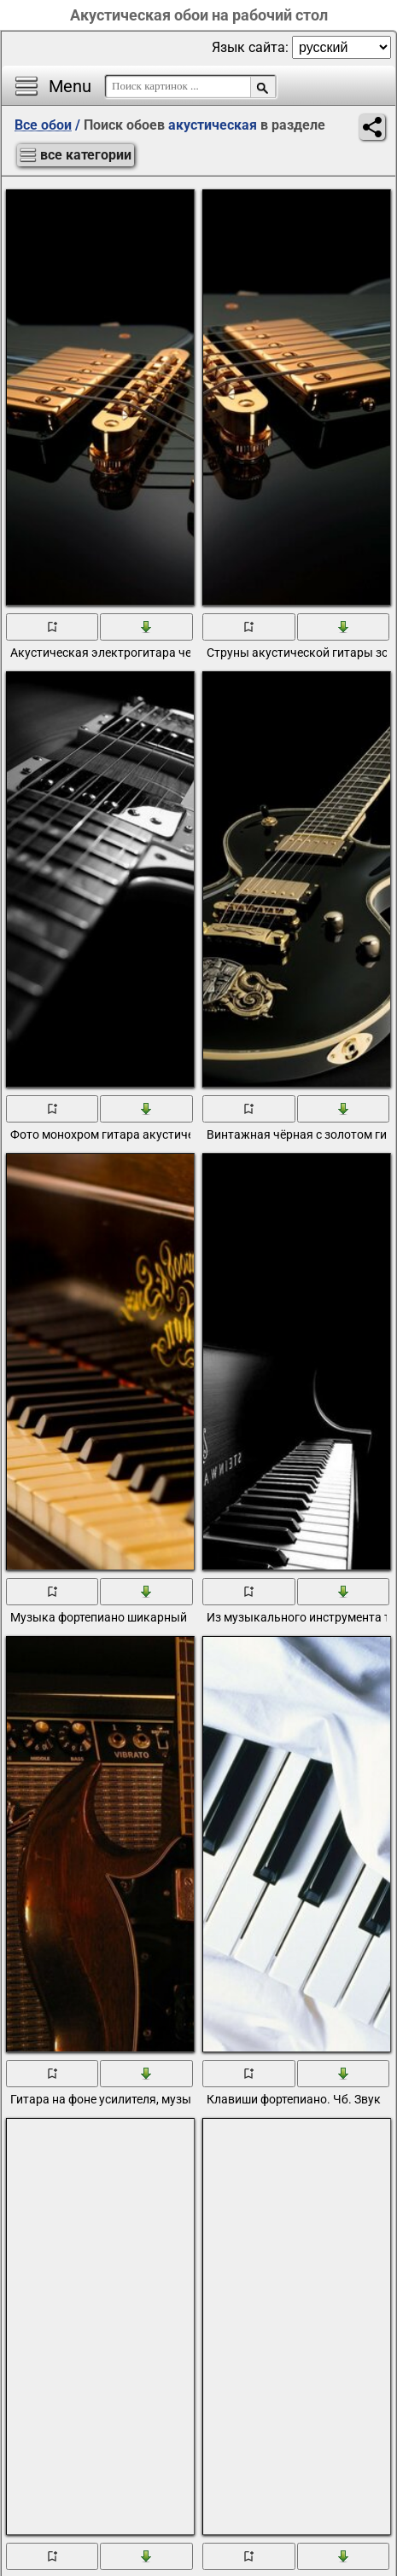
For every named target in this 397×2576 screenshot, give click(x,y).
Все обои (43, 125)
